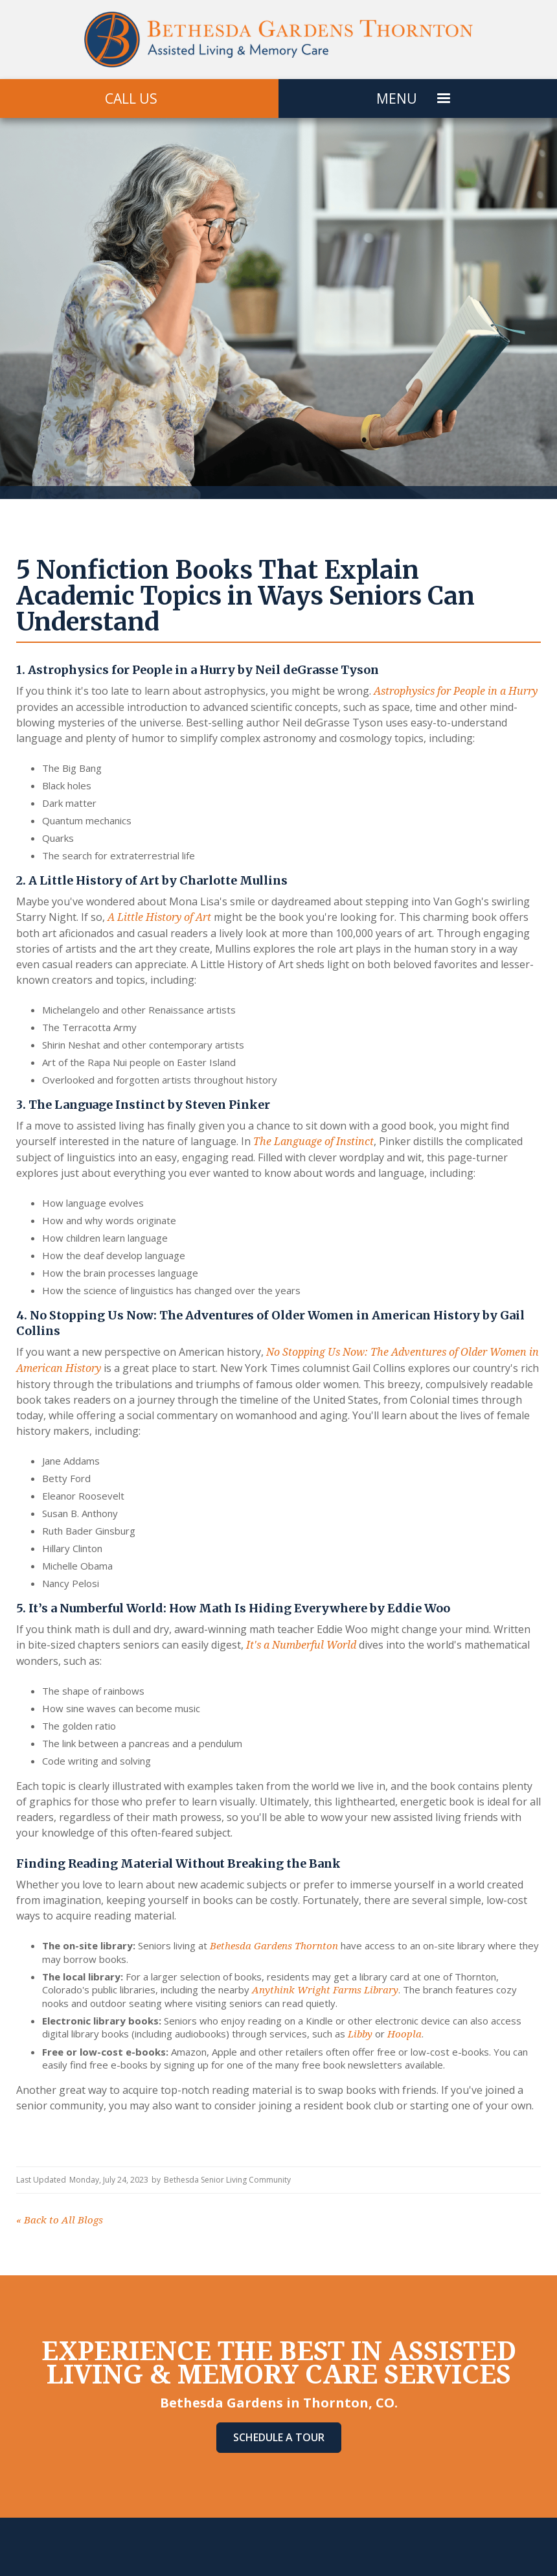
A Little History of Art (159, 917)
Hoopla (404, 2034)
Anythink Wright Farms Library (325, 1990)
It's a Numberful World (301, 1645)
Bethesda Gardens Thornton (274, 1946)
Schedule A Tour (278, 2437)
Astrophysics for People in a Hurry (456, 691)
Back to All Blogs (59, 2220)
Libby (360, 2034)
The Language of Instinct (313, 1141)
